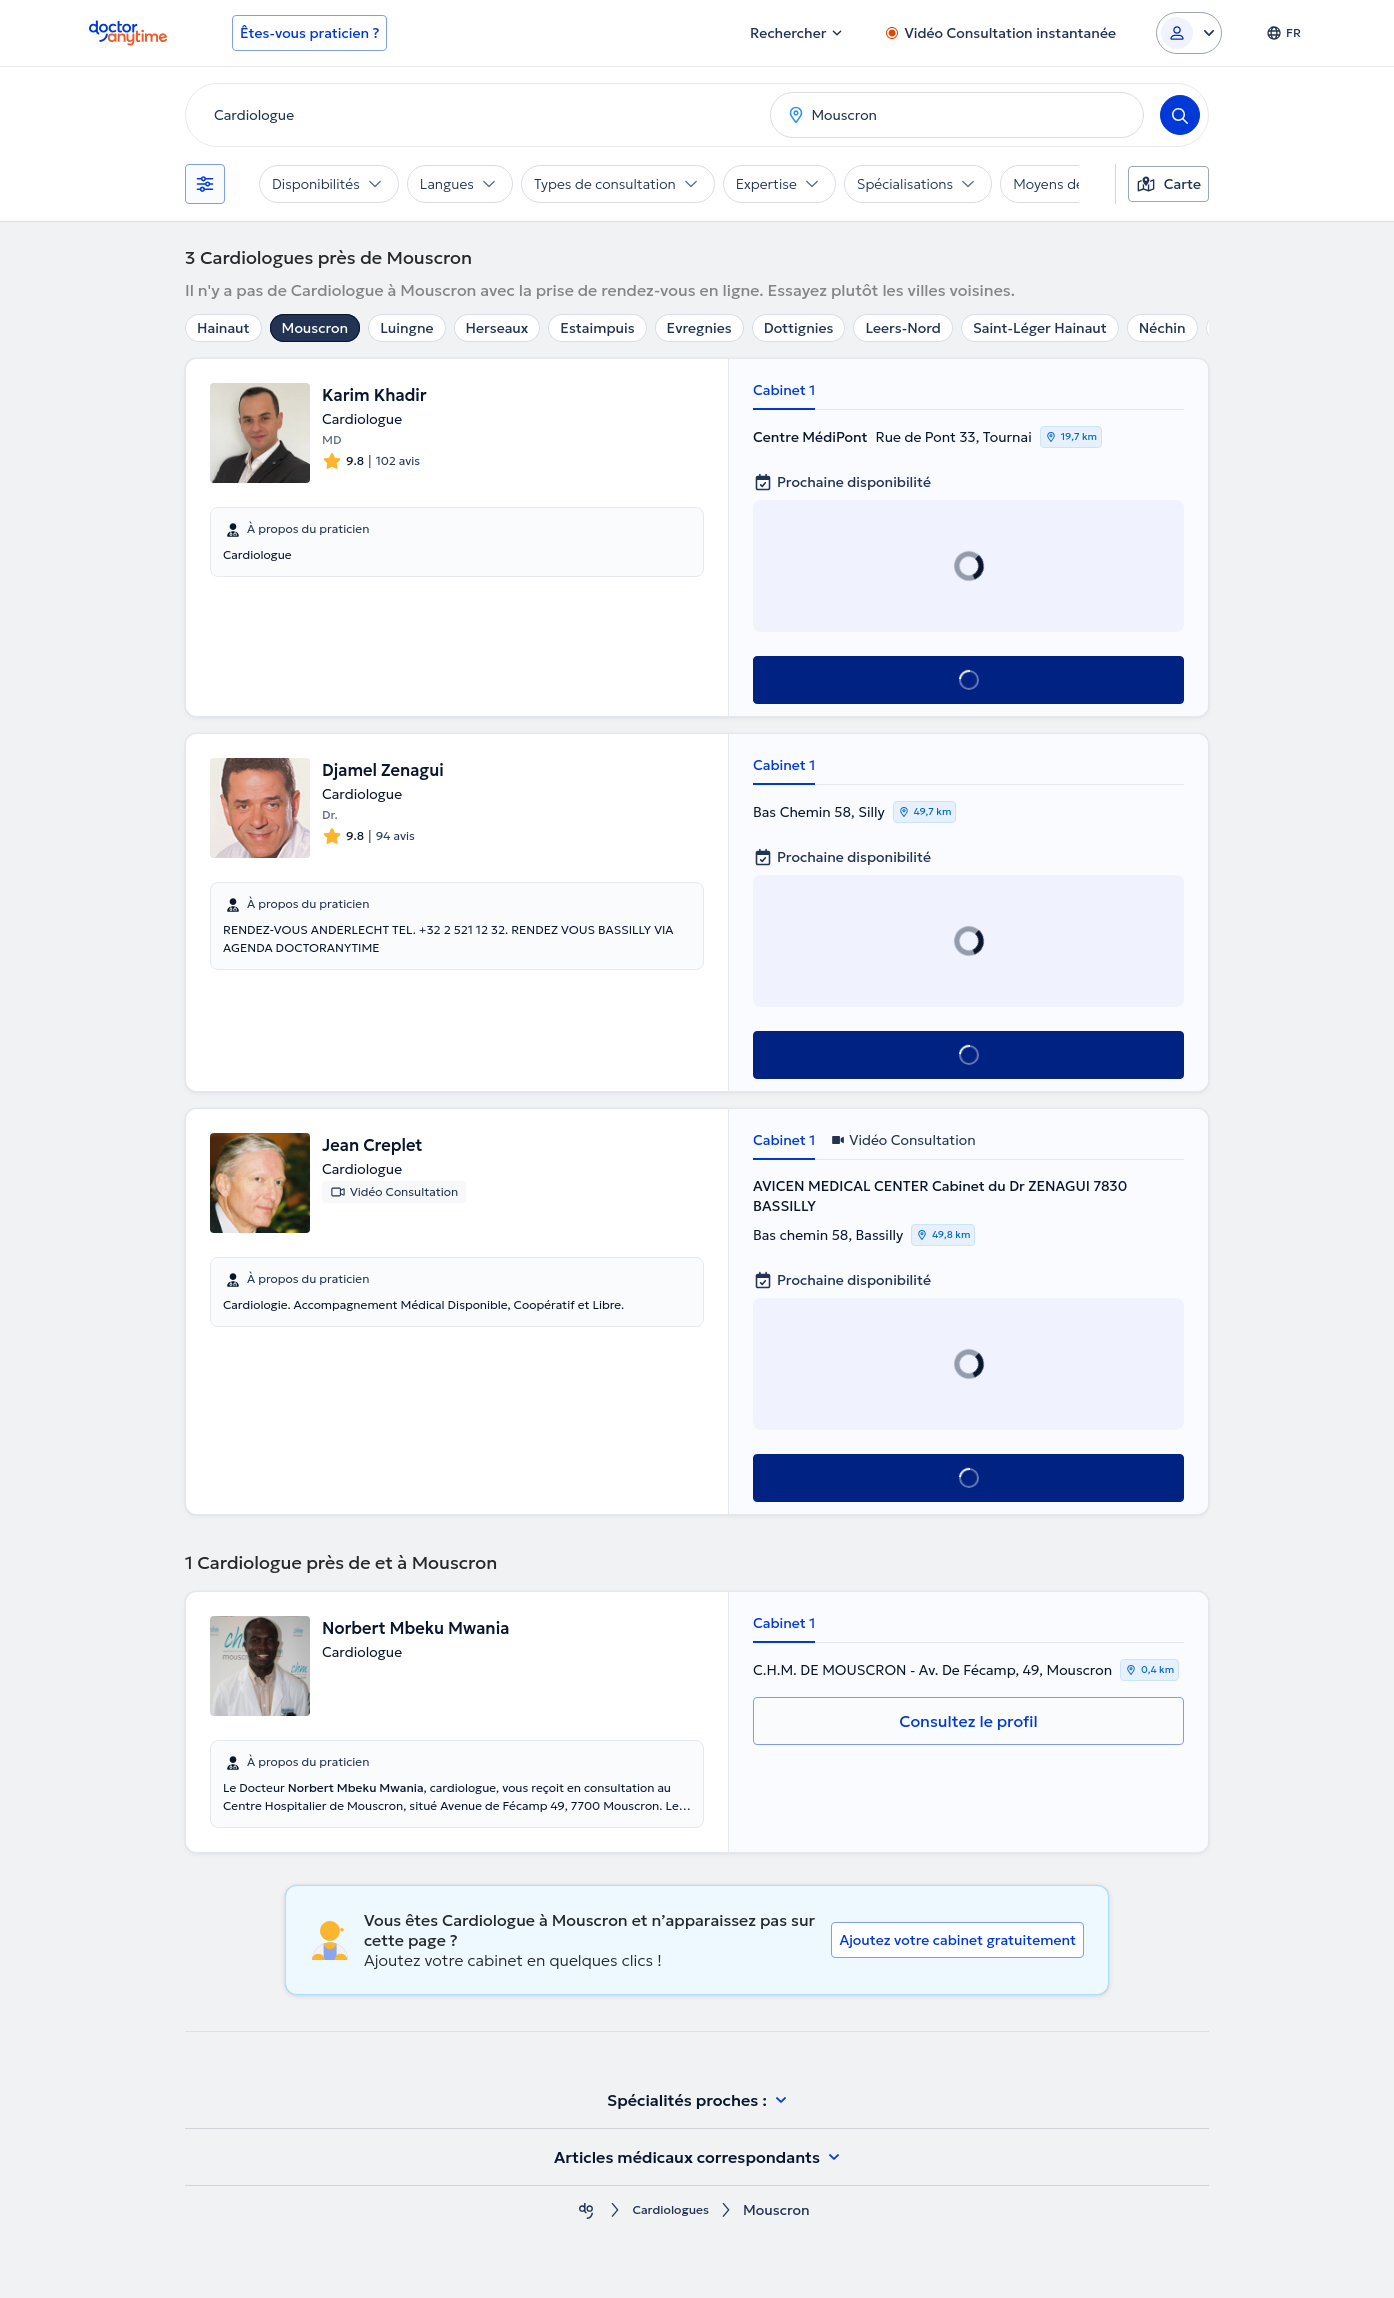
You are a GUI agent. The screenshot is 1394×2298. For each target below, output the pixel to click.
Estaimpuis (597, 328)
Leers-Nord (902, 328)
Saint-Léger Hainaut (1040, 328)
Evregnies (699, 328)
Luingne (406, 328)
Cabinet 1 (784, 390)
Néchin (1162, 328)
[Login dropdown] (1189, 33)
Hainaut (223, 328)
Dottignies (799, 328)
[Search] (1180, 115)
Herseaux (497, 328)
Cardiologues (671, 2210)
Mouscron (315, 328)
